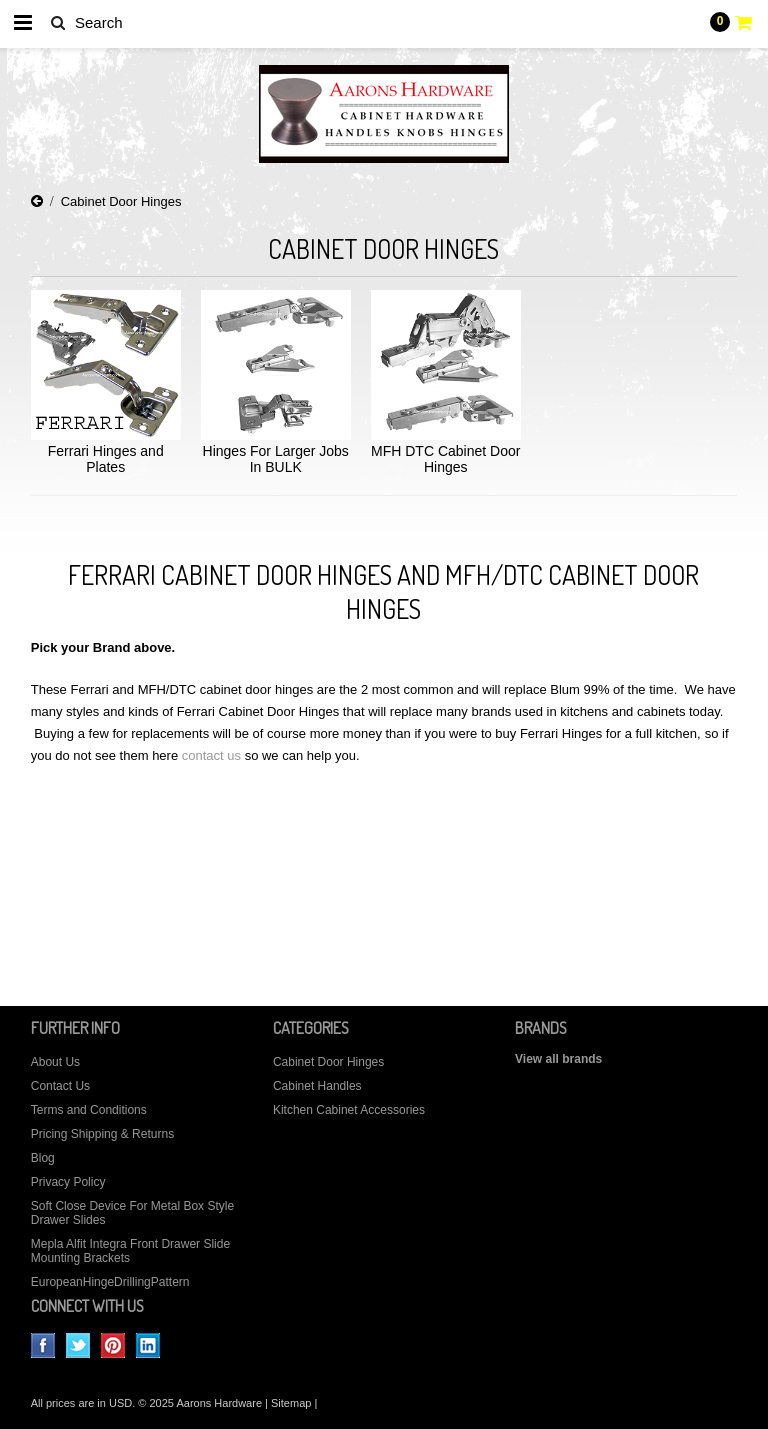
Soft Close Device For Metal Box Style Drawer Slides (132, 1213)
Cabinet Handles (317, 1086)
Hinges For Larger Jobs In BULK (276, 459)
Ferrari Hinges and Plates (106, 459)
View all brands (558, 1059)
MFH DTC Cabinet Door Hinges (445, 459)
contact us (211, 755)
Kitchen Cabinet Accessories (349, 1110)
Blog (43, 1158)
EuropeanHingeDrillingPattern (110, 1282)
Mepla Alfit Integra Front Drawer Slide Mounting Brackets (130, 1251)
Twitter (78, 1345)
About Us (55, 1062)
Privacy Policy (68, 1182)
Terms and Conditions (89, 1110)
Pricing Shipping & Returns (102, 1134)
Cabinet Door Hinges (328, 1062)
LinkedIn (148, 1345)
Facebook (43, 1345)
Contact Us (60, 1086)
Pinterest (113, 1345)
